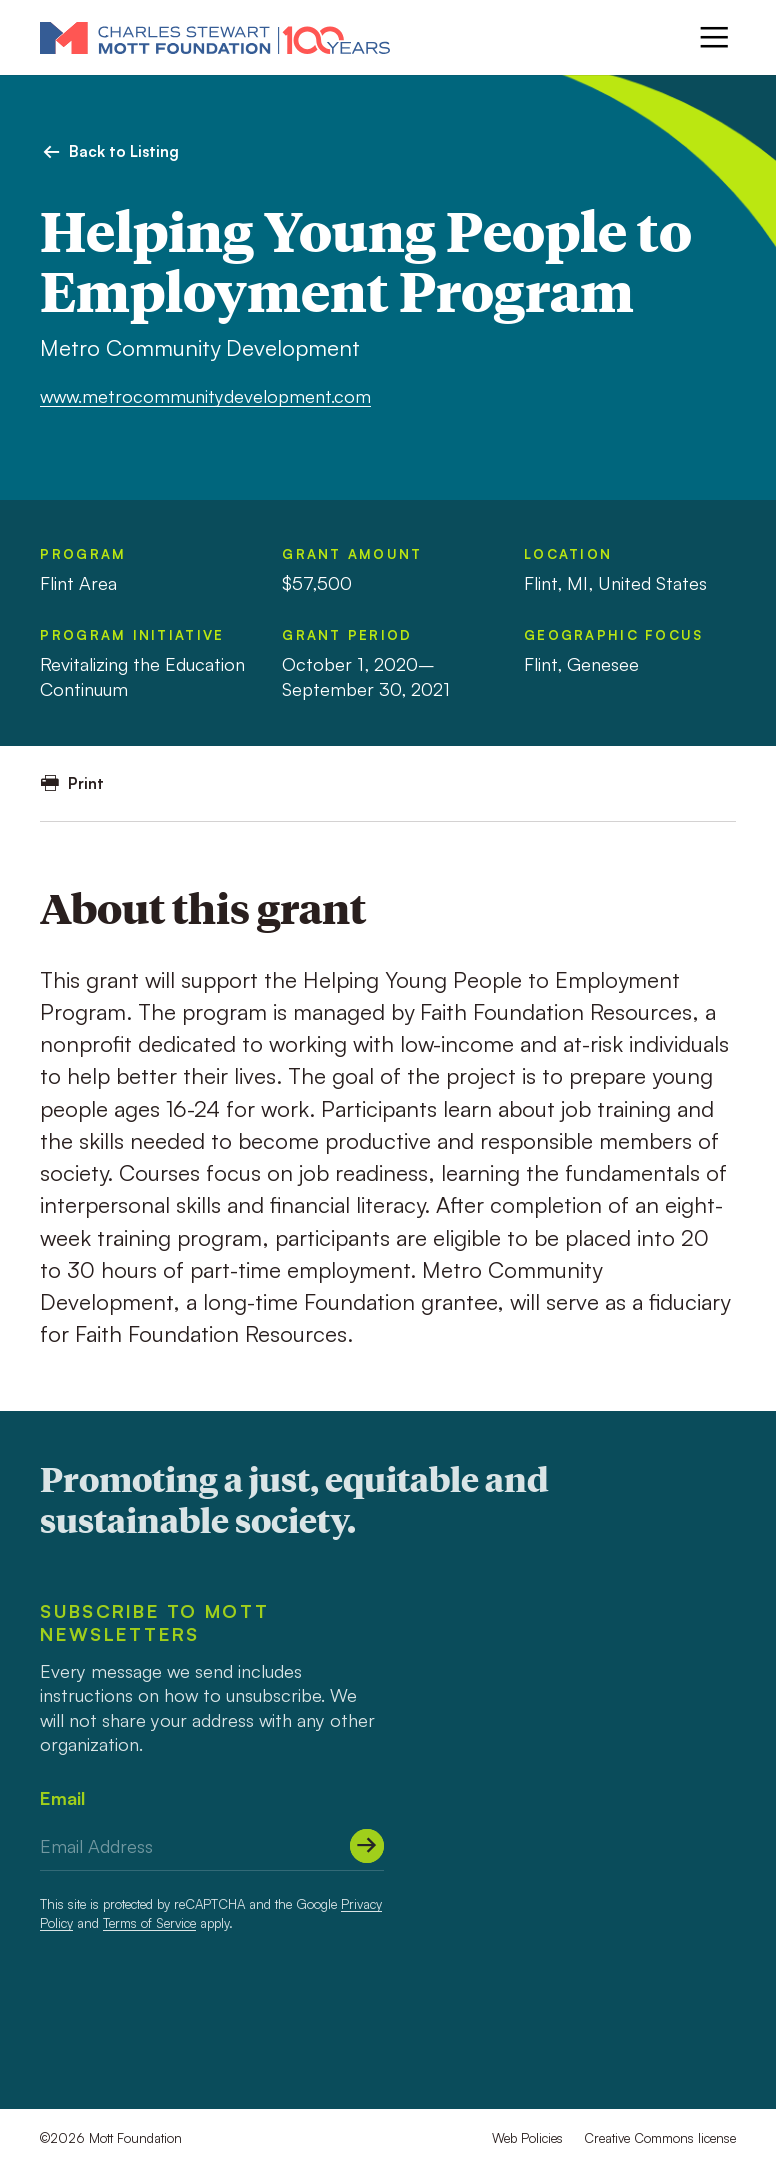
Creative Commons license (660, 2138)
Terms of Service (149, 1923)
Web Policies (527, 2138)
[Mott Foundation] (215, 37)
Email (62, 1798)
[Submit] (367, 1846)
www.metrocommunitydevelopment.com (205, 396)
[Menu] (714, 37)
